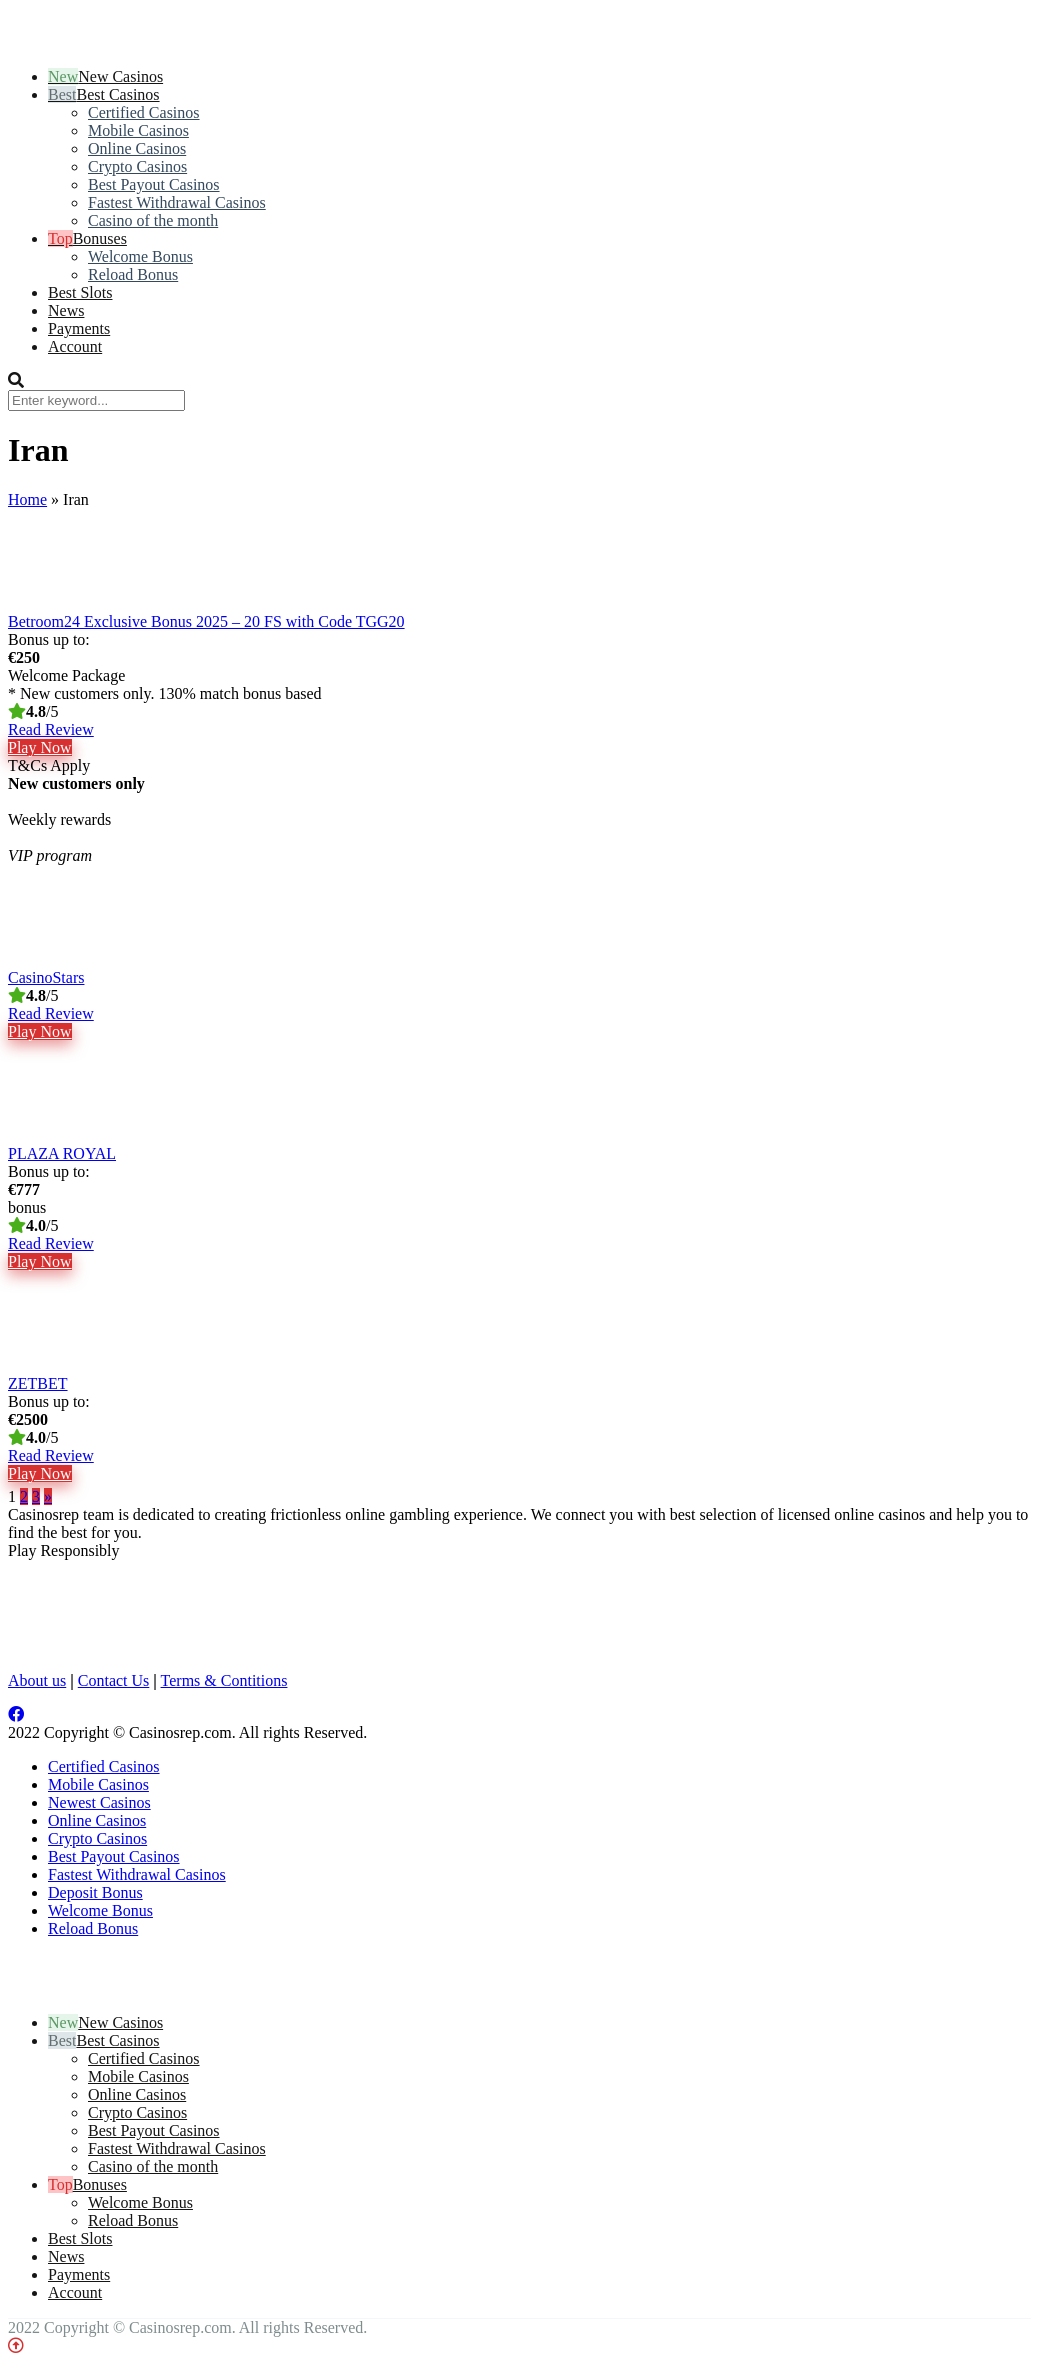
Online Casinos (137, 148)
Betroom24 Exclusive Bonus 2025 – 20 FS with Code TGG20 (206, 621)
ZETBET (38, 1383)
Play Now (40, 747)
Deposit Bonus (95, 1892)
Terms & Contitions (224, 1680)
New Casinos (120, 76)
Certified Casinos (144, 112)
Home (27, 499)
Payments (79, 328)
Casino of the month (153, 220)
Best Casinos (117, 94)
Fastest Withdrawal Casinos (177, 202)
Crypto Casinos (137, 166)
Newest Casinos (99, 1802)
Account (75, 346)
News (66, 310)
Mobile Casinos (138, 130)
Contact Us (114, 1680)
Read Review (51, 729)
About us (37, 1680)
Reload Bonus (133, 274)
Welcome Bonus (140, 256)
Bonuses (100, 238)
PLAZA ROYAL (62, 1153)
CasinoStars (46, 977)
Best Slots (80, 292)
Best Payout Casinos (154, 184)
